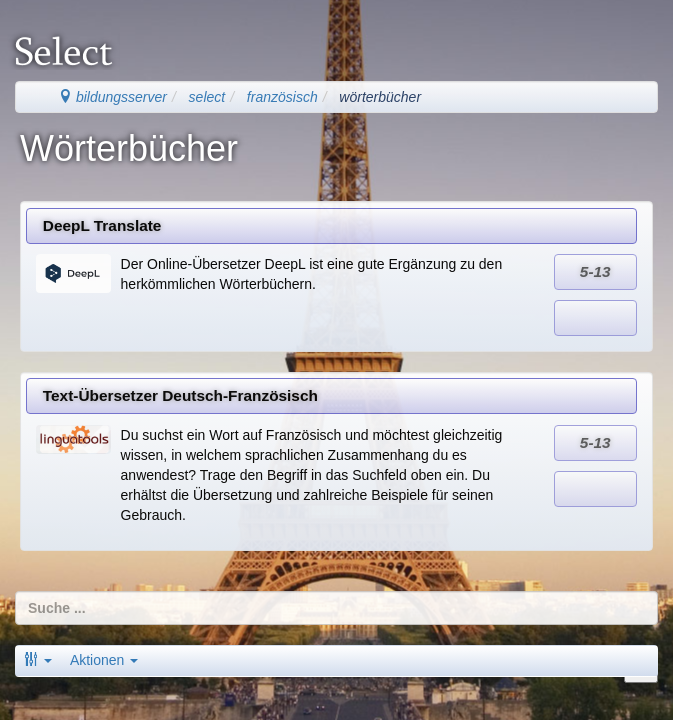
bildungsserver (112, 97)
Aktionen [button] (104, 660)
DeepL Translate (102, 225)
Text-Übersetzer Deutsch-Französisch (180, 395)
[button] (38, 660)
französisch (282, 97)
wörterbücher (380, 97)
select (207, 97)
